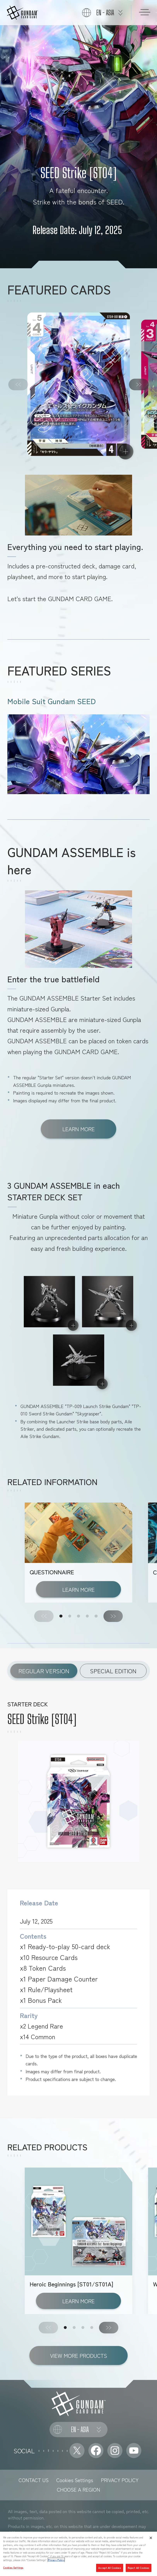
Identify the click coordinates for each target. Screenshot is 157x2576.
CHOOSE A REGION (78, 2489)
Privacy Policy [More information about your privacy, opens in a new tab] (56, 2560)
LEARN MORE (78, 1129)
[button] (139, 384)
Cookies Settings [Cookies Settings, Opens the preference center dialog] (13, 2567)
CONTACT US (34, 2479)
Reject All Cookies (138, 2568)
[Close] (151, 2538)
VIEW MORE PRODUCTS (78, 2355)
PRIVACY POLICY (119, 2479)
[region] (78, 2554)
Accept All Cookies (109, 2568)
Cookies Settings (74, 2479)
